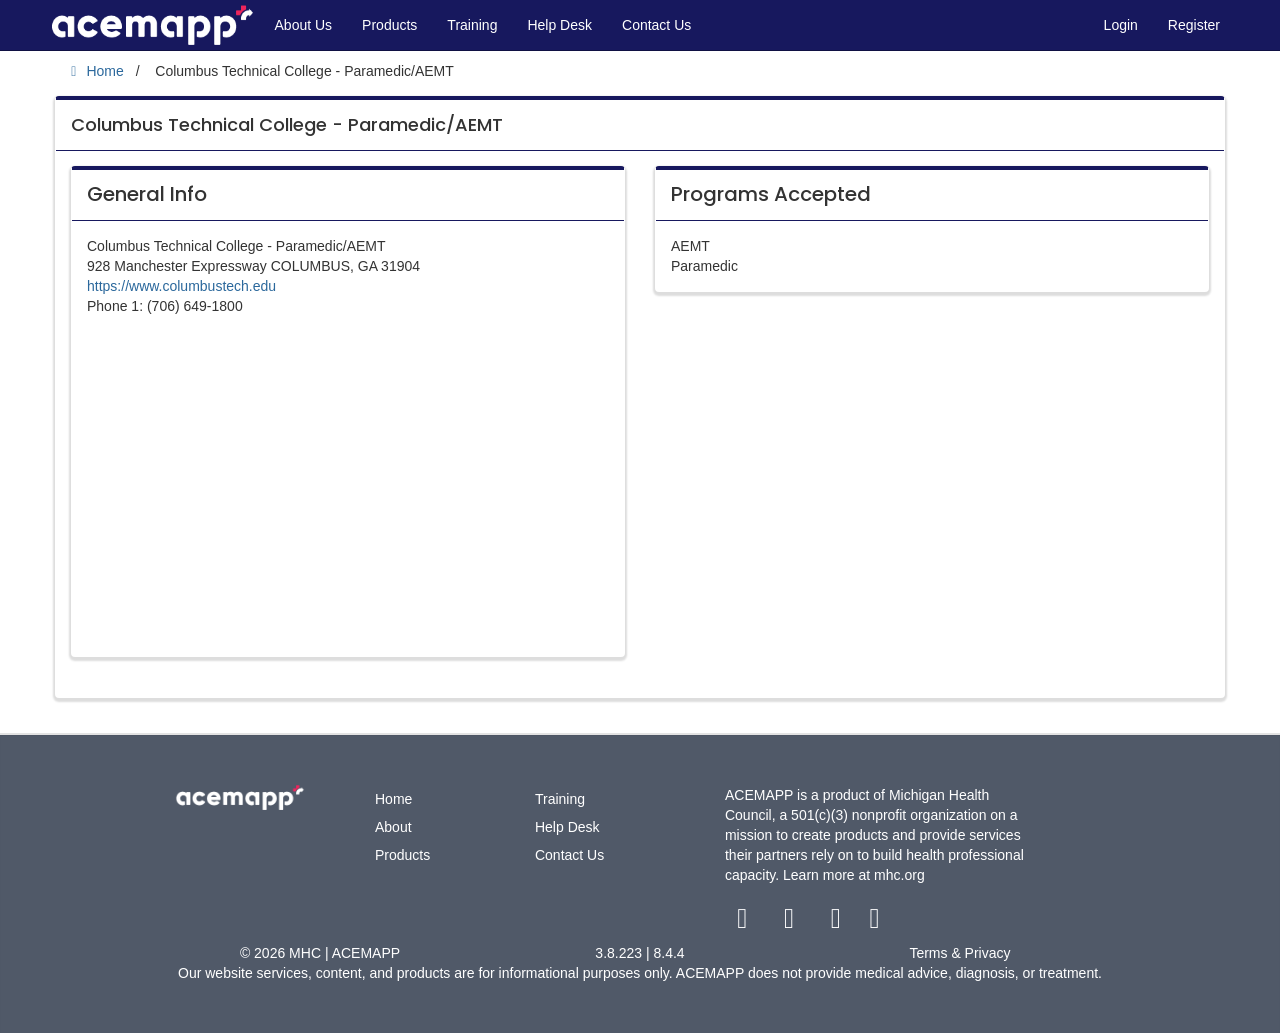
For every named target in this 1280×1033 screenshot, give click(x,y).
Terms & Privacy (959, 953)
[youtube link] (837, 923)
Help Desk (559, 25)
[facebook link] (744, 923)
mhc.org (899, 875)
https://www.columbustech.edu (181, 286)
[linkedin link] (874, 923)
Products (389, 25)
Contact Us (656, 25)
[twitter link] (791, 923)
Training (472, 25)
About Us (304, 25)
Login (1121, 25)
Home (393, 799)
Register (1194, 25)
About (393, 827)
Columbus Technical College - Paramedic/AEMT (287, 124)
